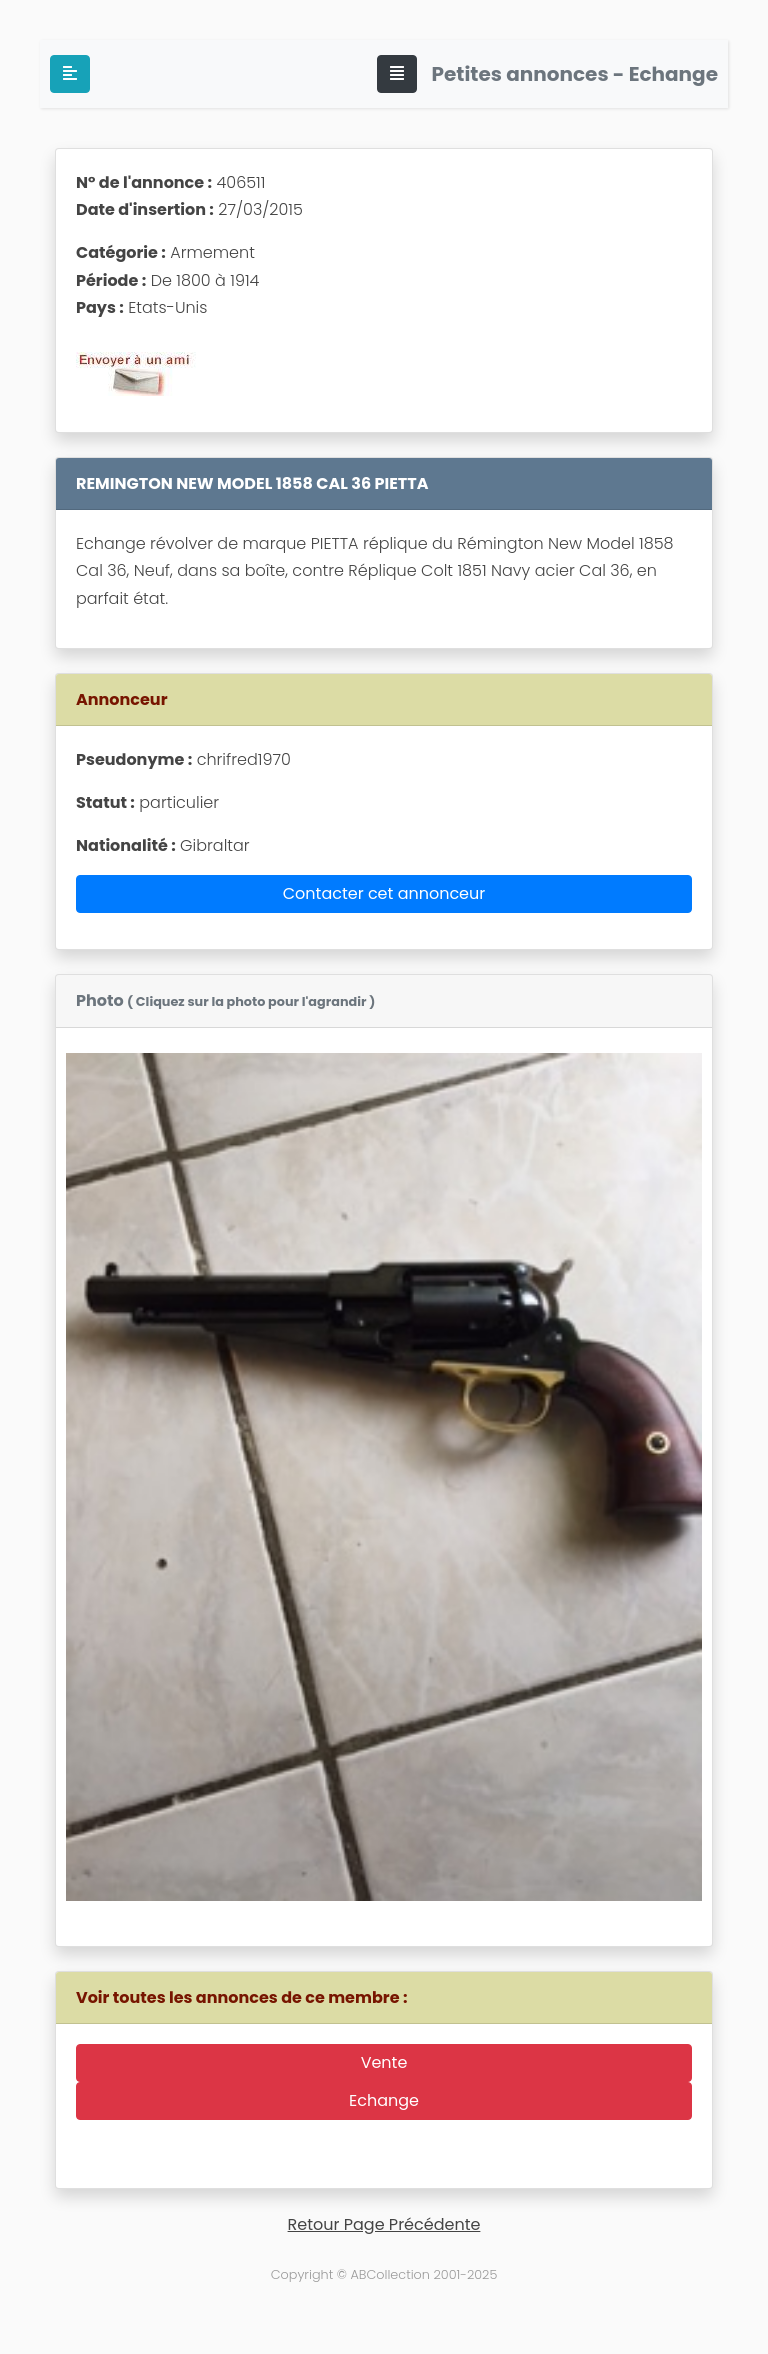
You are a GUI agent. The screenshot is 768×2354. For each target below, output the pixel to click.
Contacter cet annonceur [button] (384, 893)
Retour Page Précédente (384, 2224)
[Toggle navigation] (397, 74)
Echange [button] (384, 2100)
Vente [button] (384, 2062)
